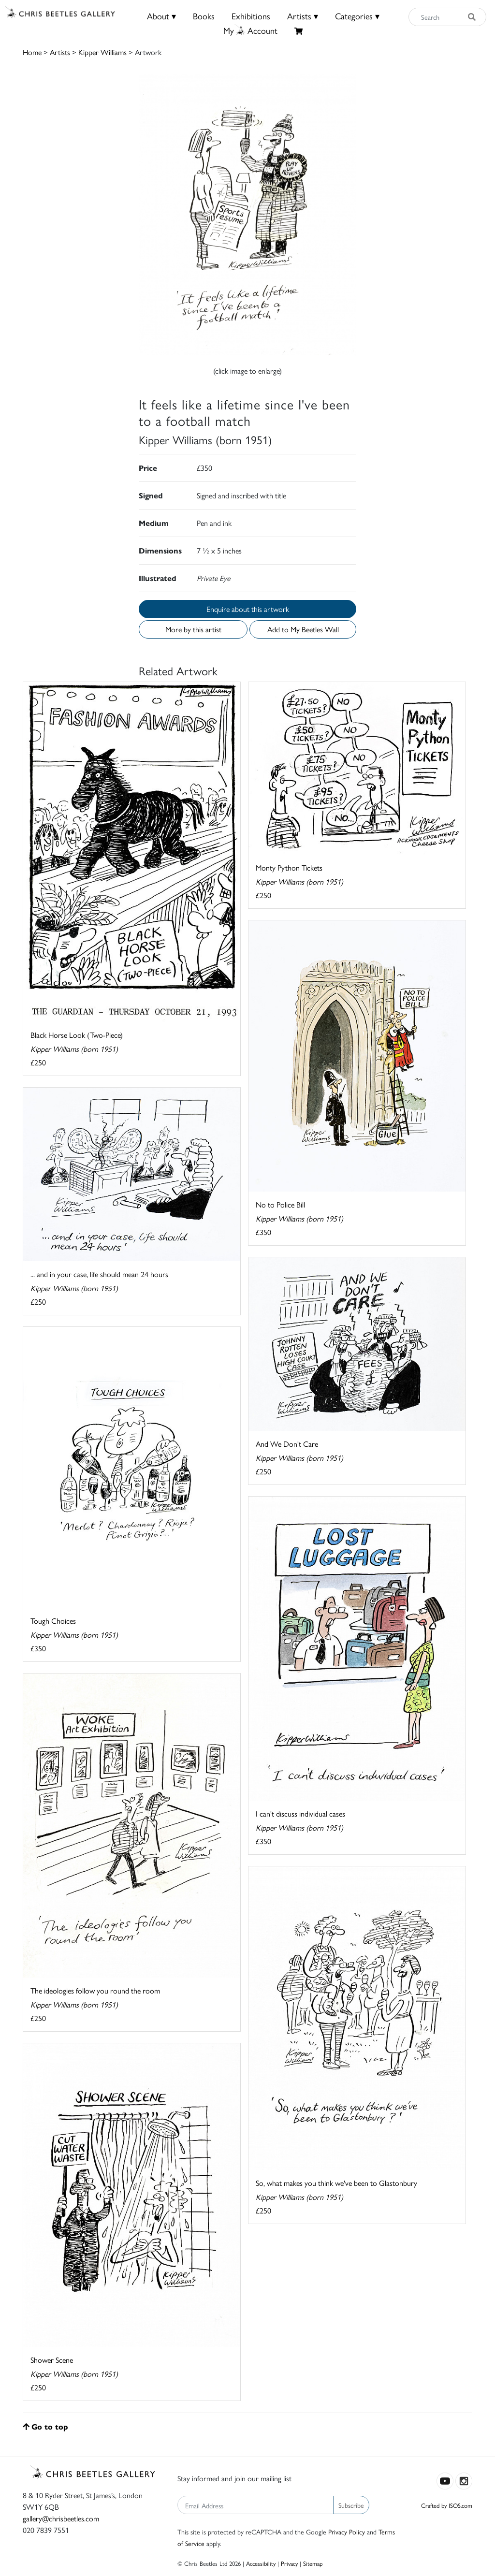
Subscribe (351, 2505)
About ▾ (161, 16)
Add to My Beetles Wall (303, 629)
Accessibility (261, 2563)
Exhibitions (251, 16)
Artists (60, 52)
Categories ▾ (357, 16)
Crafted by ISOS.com (446, 2505)
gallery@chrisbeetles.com (61, 2518)
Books (204, 16)
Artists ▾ (302, 16)
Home (32, 52)
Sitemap (313, 2563)
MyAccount (250, 30)
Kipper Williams (102, 52)
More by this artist (193, 629)
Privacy (289, 2563)
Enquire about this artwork (247, 608)
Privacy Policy (346, 2531)
